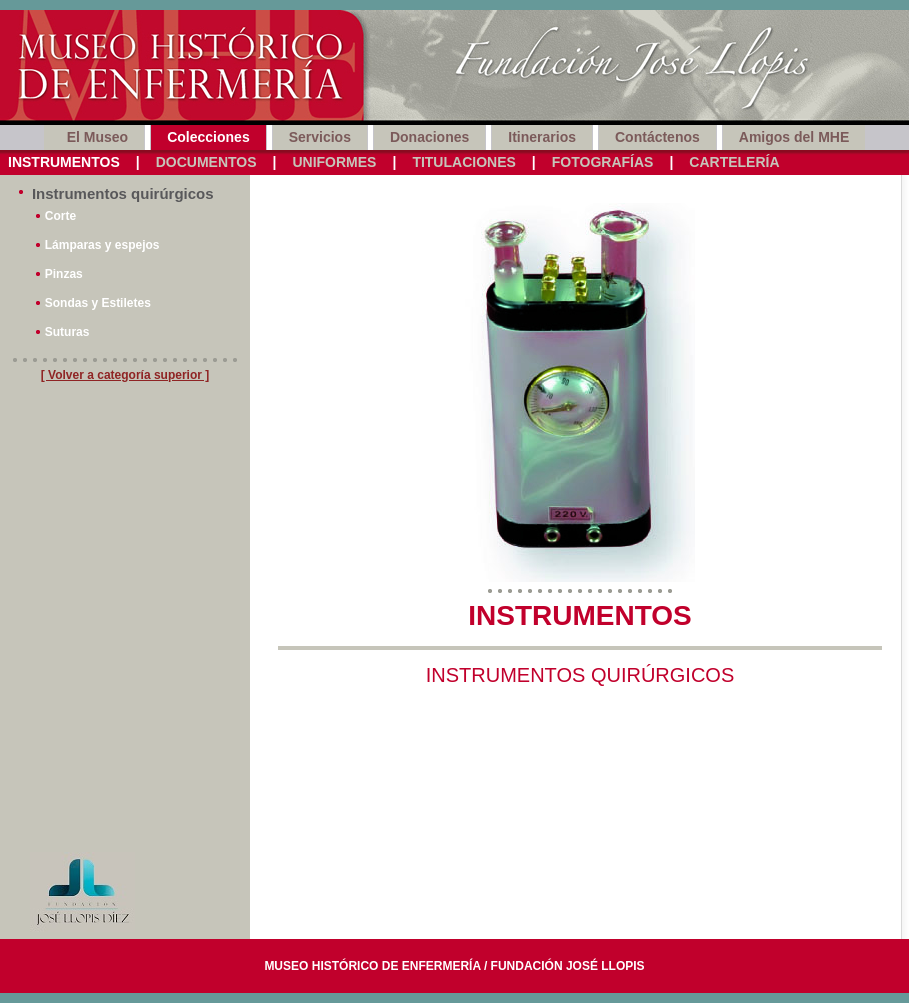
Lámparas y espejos (102, 245)
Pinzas (64, 274)
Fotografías (603, 162)
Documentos (206, 162)
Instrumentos (64, 162)
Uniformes (334, 162)
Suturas (67, 332)
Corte (60, 216)
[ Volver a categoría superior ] (125, 375)
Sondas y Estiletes (98, 303)
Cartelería (734, 162)
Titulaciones (463, 162)
